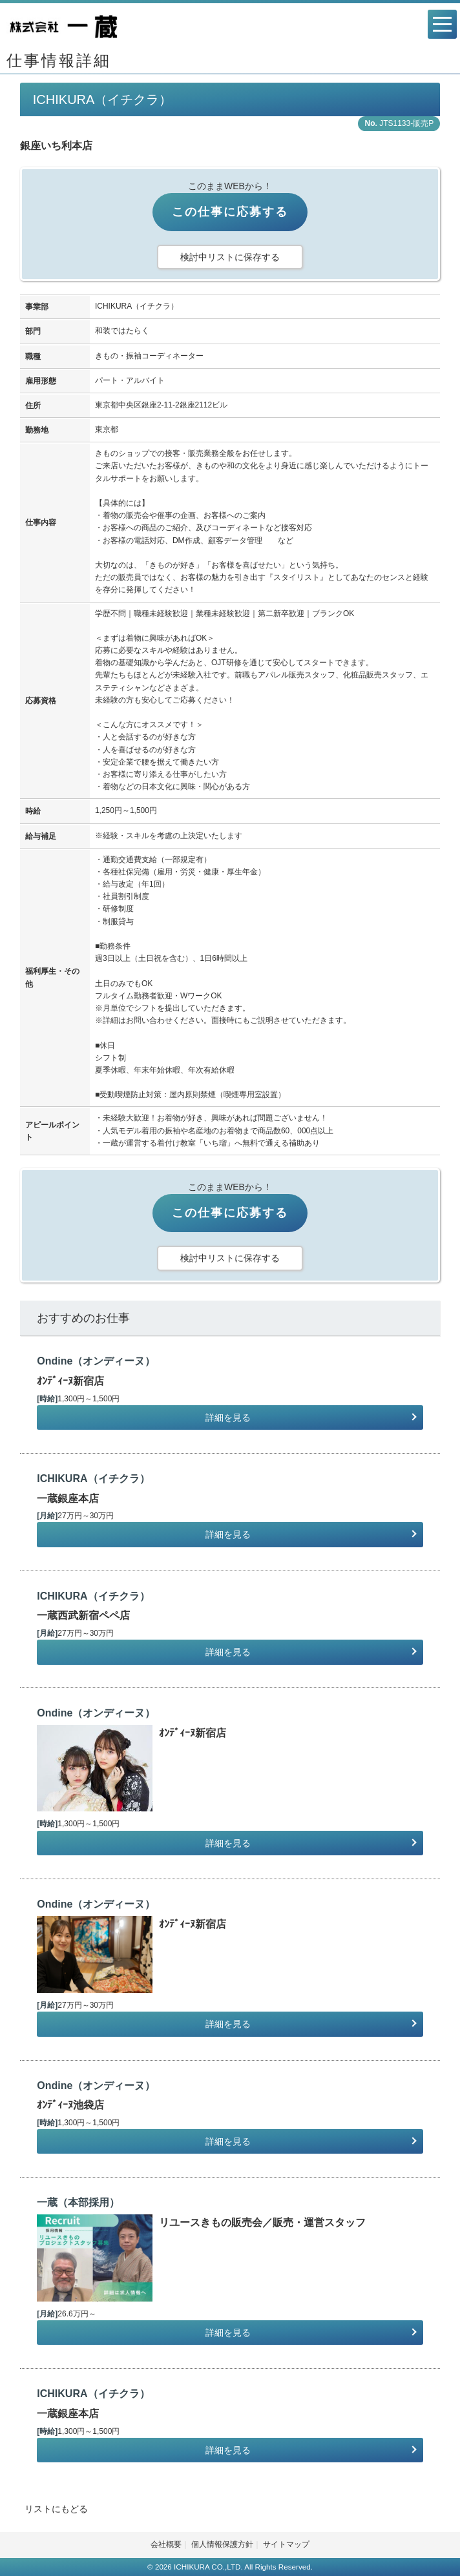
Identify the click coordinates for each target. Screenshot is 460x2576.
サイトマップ (286, 2544)
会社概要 (166, 2544)
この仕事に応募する (230, 211)
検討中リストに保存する (230, 257)
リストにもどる (56, 2509)
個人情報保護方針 (222, 2544)
